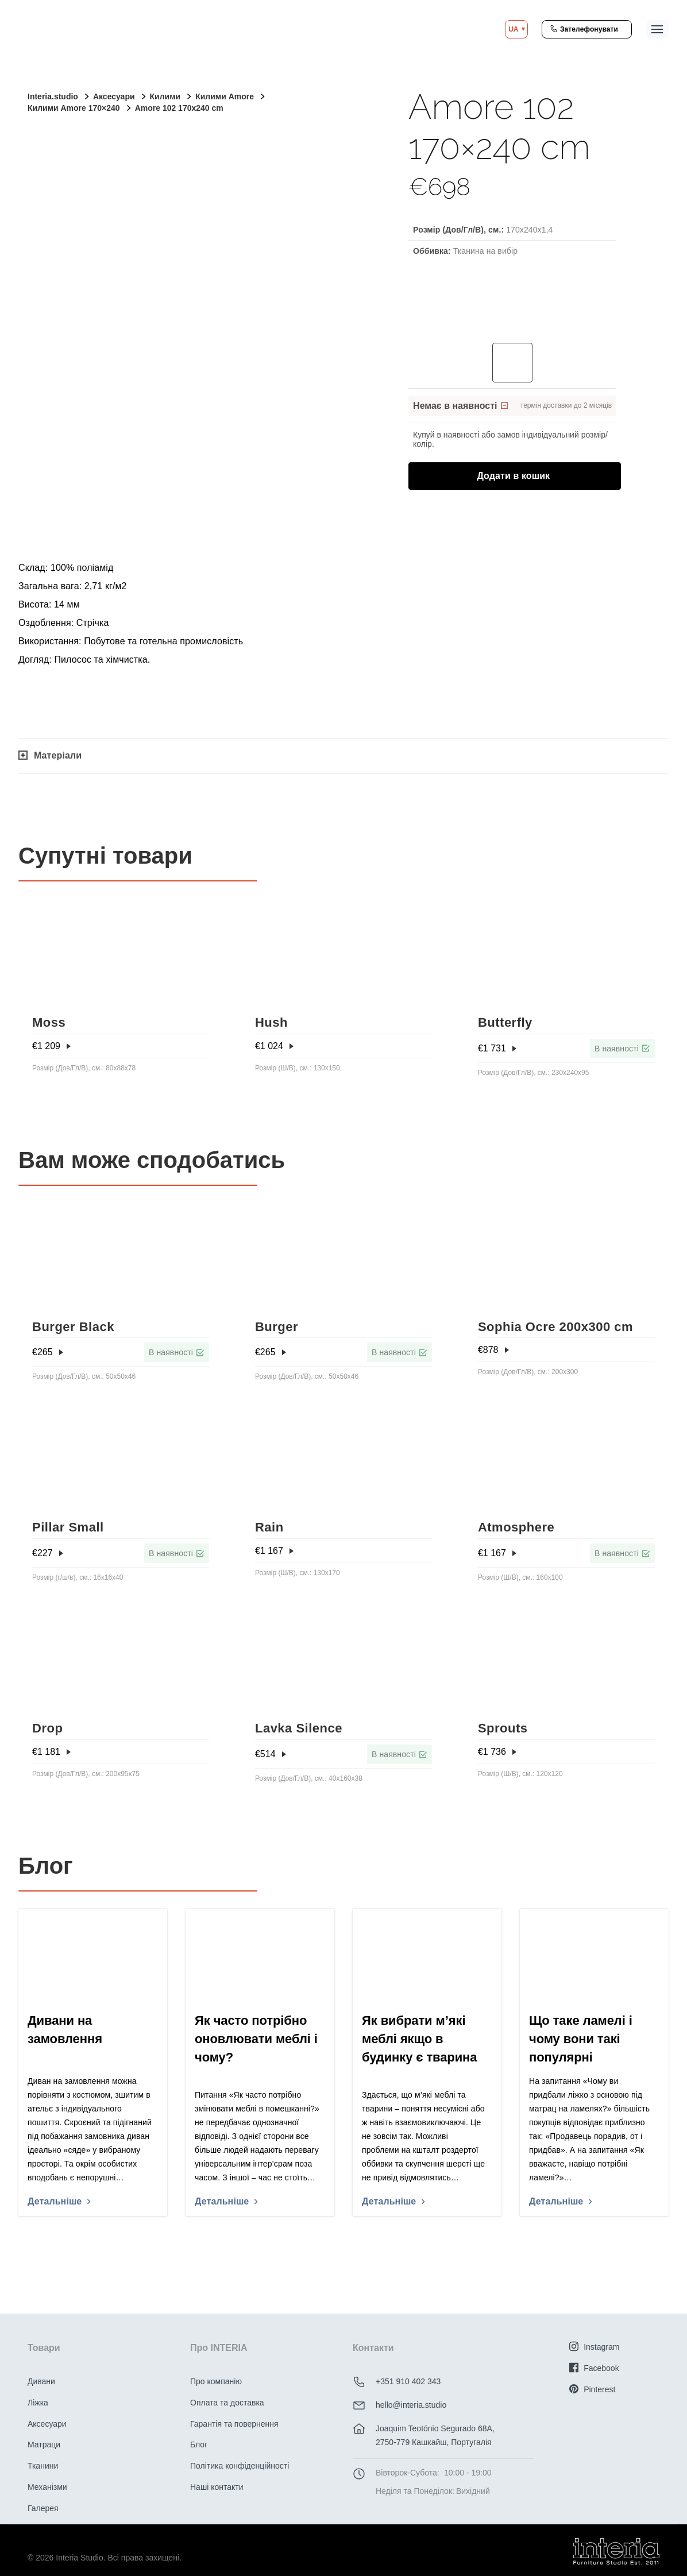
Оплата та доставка (227, 2402)
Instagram (594, 2346)
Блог (198, 2444)
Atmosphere (516, 1527)
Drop (47, 1728)
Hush (271, 1022)
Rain (269, 1527)
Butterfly (505, 1022)
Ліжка (38, 2402)
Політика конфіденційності (239, 2465)
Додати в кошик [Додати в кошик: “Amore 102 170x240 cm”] (526, 475)
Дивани (41, 2381)
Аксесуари (47, 2423)
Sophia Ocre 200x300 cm (555, 1327)
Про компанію (216, 2381)
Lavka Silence (298, 1728)
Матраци (44, 2444)
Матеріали (50, 755)
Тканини (43, 2465)
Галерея (43, 2508)
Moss (48, 1022)
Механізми (47, 2487)
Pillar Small (68, 1527)
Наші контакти (216, 2487)
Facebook (594, 2368)
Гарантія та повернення (234, 2423)
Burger (276, 1327)
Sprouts (503, 1728)
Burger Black (73, 1327)
